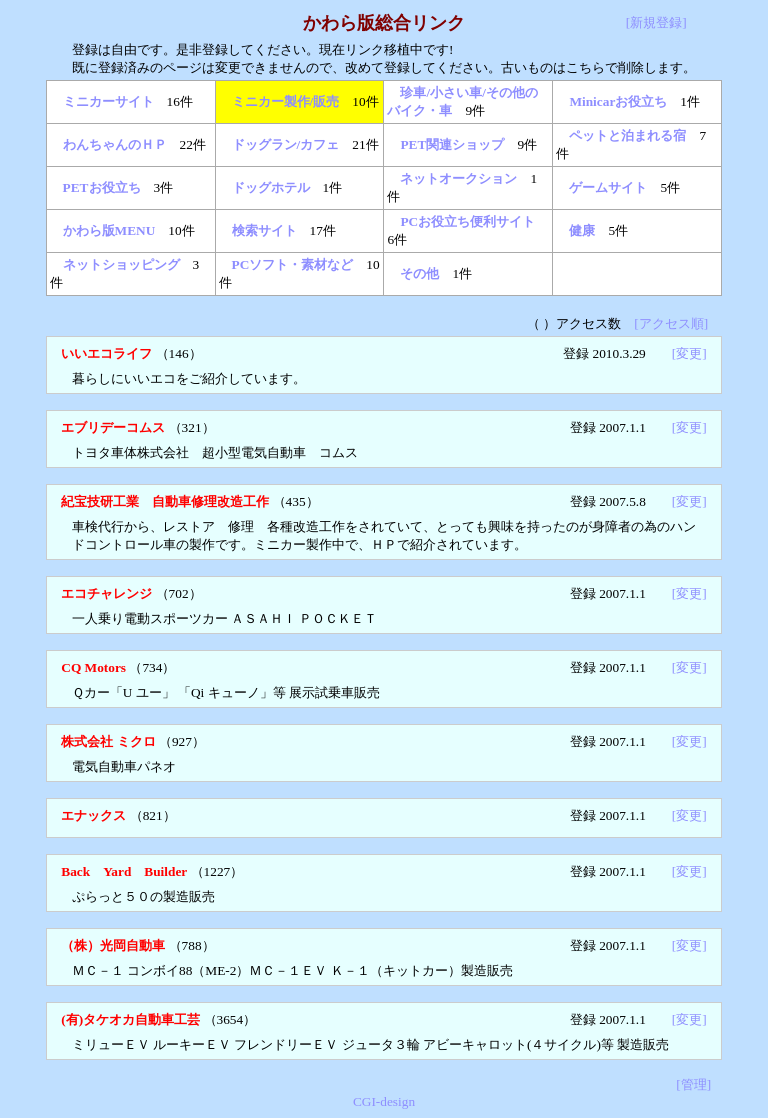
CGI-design (384, 1101)
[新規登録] (656, 22)
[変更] (689, 353)
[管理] (693, 1084)
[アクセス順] (671, 323)
